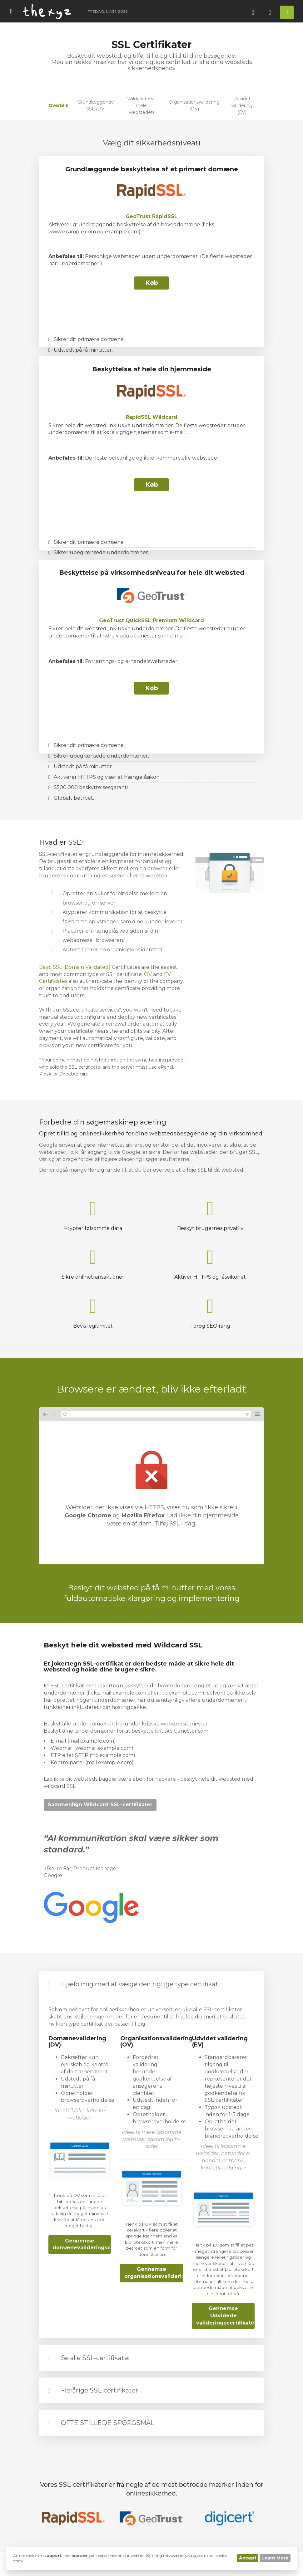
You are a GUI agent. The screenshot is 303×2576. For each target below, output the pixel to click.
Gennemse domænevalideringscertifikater (81, 2244)
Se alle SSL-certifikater (96, 2358)
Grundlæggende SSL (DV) (96, 105)
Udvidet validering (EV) (241, 105)
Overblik (58, 105)
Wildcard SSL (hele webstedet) (141, 105)
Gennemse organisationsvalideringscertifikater (153, 2272)
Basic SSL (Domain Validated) (75, 967)
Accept (247, 2558)
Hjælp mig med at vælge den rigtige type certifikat (139, 1984)
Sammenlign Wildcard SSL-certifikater (100, 1805)
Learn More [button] (275, 2558)
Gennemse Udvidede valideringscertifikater (225, 2315)
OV (148, 974)
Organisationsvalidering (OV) (194, 105)
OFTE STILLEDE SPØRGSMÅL (107, 2423)
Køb (151, 282)
